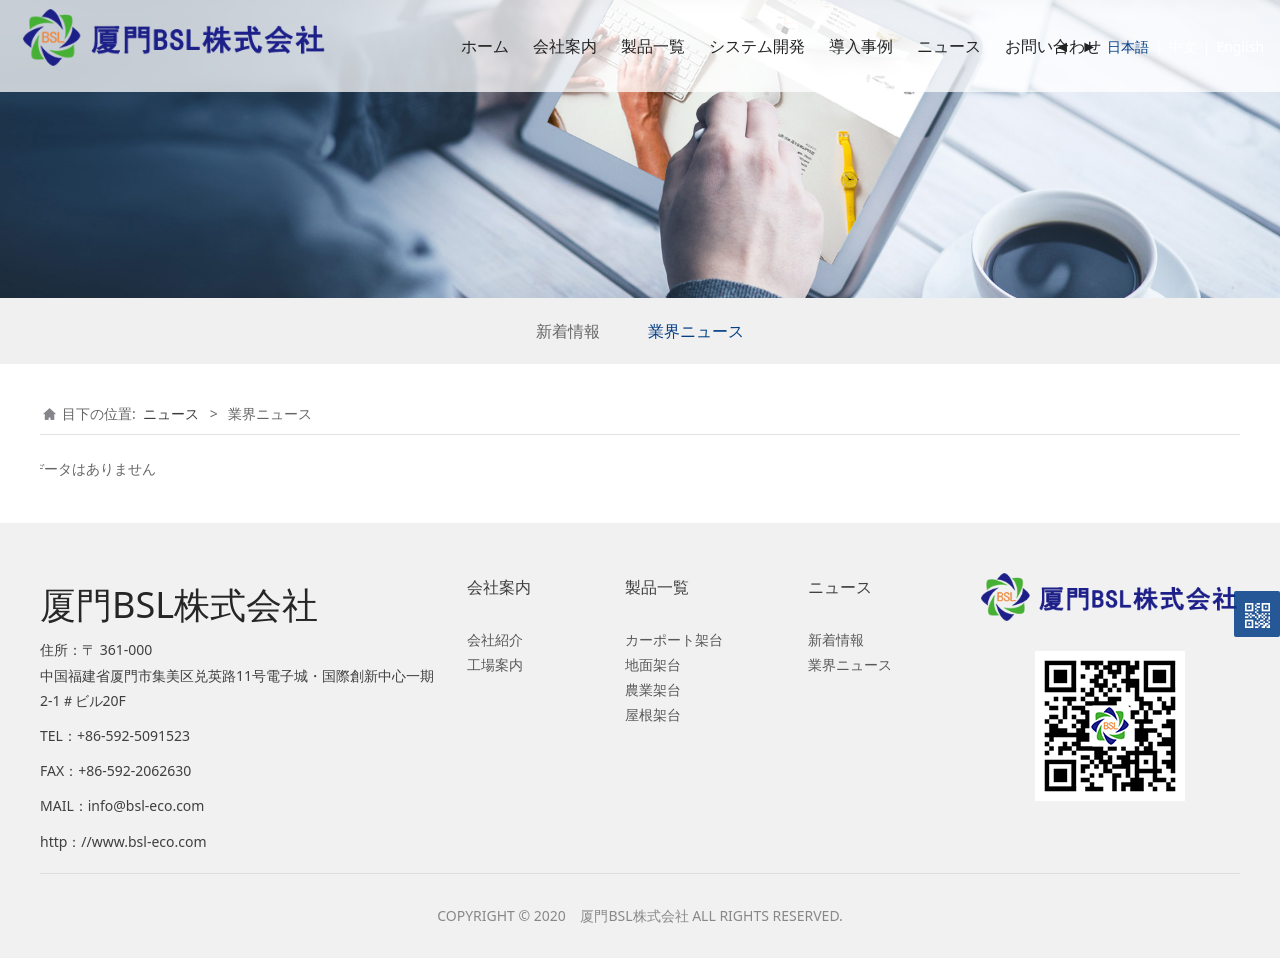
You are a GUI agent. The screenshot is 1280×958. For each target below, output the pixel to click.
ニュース (920, 46)
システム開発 (728, 46)
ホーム (456, 46)
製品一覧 (624, 46)
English (1212, 46)
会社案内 (536, 46)
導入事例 (832, 46)
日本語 (1100, 46)
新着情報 (568, 331)
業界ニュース (696, 331)
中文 (1154, 46)
